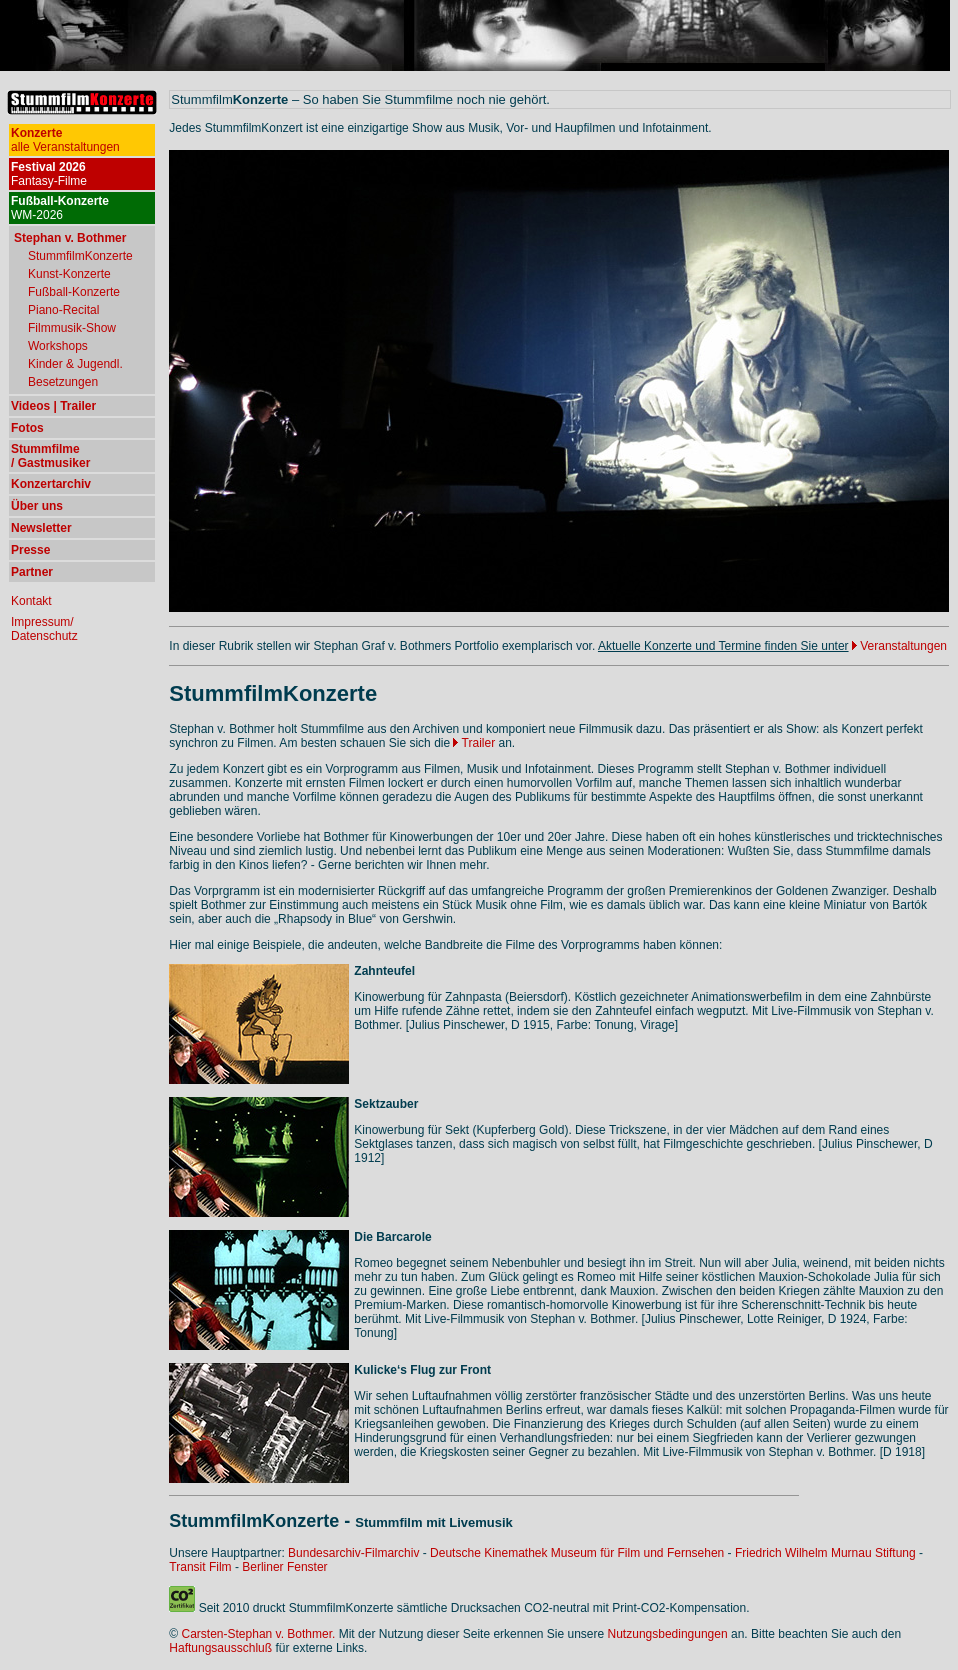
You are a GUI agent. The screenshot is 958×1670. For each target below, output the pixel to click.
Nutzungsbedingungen (668, 1634)
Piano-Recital (63, 310)
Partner (32, 572)
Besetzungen (63, 382)
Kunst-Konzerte (69, 274)
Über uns (37, 506)
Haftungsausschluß (220, 1648)
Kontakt (31, 601)
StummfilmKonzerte (80, 256)
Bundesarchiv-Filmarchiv (353, 1553)
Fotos (27, 428)
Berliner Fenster (284, 1567)
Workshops (58, 346)
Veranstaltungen (903, 646)
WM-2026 (60, 208)
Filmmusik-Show (72, 328)
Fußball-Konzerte (74, 292)
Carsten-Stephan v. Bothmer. (259, 1634)
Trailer (474, 743)
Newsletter (41, 528)
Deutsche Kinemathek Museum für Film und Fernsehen (577, 1553)
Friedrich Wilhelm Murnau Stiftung (825, 1553)
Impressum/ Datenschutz (44, 629)
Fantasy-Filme (49, 174)
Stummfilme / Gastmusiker (50, 456)
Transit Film (200, 1567)
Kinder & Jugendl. (75, 364)
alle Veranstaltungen (65, 140)
